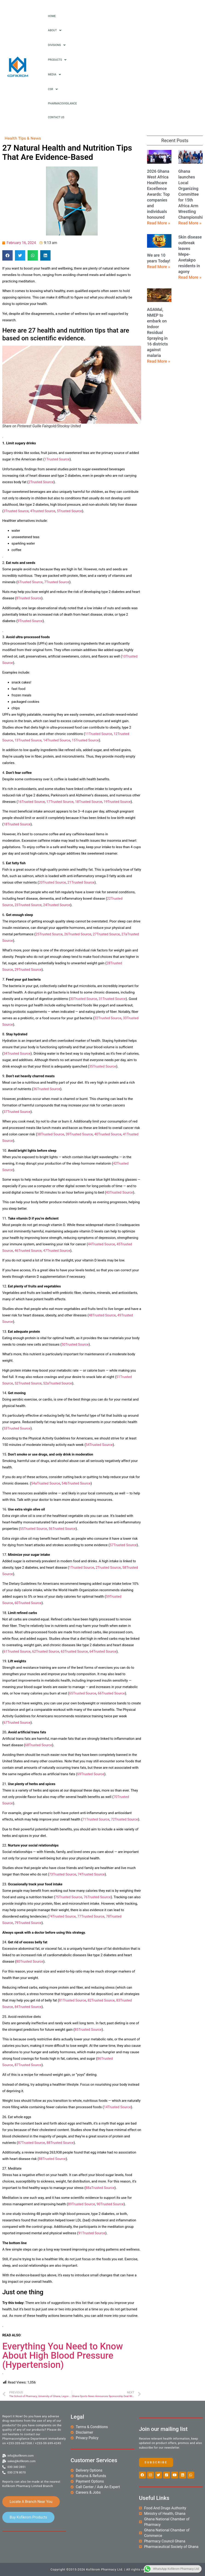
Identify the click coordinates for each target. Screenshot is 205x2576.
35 (102, 1066)
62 (45, 1651)
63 (74, 1651)
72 (124, 1819)
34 (17, 1053)
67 (17, 1722)
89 (81, 2204)
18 (88, 802)
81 (72, 2000)
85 (88, 2029)
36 (46, 1089)
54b (76, 1483)
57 (123, 1545)
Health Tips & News (23, 138)
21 (80, 882)
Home (52, 16)
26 (77, 934)
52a (57, 1383)
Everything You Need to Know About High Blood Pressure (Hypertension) (62, 2355)
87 (28, 2065)
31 (112, 999)
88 (60, 2143)
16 (31, 802)
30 (83, 999)
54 (99, 1445)
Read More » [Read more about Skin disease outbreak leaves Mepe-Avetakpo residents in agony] (190, 277)
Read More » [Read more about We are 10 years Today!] (158, 266)
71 (95, 1819)
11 (98, 734)
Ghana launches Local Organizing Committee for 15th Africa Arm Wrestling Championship (191, 194)
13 (28, 740)
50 (75, 1344)
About (56, 30)
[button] (7, 255)
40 (107, 1134)
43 (119, 1192)
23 (28, 905)
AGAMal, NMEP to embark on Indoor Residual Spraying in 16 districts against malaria (157, 332)
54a (45, 1483)
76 (97, 1897)
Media (55, 74)
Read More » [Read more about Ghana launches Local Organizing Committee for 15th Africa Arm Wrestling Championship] (190, 223)
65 (82, 1693)
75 (68, 1897)
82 (101, 2000)
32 (107, 1018)
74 (91, 1874)
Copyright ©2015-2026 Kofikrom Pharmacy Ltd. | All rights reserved (102, 2569)
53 (17, 1428)
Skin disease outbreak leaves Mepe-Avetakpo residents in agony (190, 254)
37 (17, 1112)
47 (56, 1251)
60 (28, 1603)
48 (102, 1315)
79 (28, 1923)
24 (56, 905)
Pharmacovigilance (62, 103)
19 (117, 802)
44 (101, 1244)
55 (33, 1529)
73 (62, 1874)
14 (56, 740)
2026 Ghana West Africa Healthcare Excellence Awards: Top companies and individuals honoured (158, 194)
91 (91, 2233)
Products (58, 60)
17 (60, 802)
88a (99, 2188)
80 (29, 1961)
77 (90, 1916)
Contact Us (56, 117)
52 (28, 1383)
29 (28, 970)
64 (103, 1651)
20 (52, 882)
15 (85, 740)
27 (106, 934)
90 (110, 2204)
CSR (54, 89)
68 (38, 1745)
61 (17, 1651)
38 (50, 1134)
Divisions (58, 45)
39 (79, 1134)
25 (49, 934)
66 (111, 1693)
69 (90, 1774)
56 (62, 1529)
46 (28, 1251)
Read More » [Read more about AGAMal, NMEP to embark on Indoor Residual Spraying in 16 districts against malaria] (158, 361)
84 (28, 2007)
